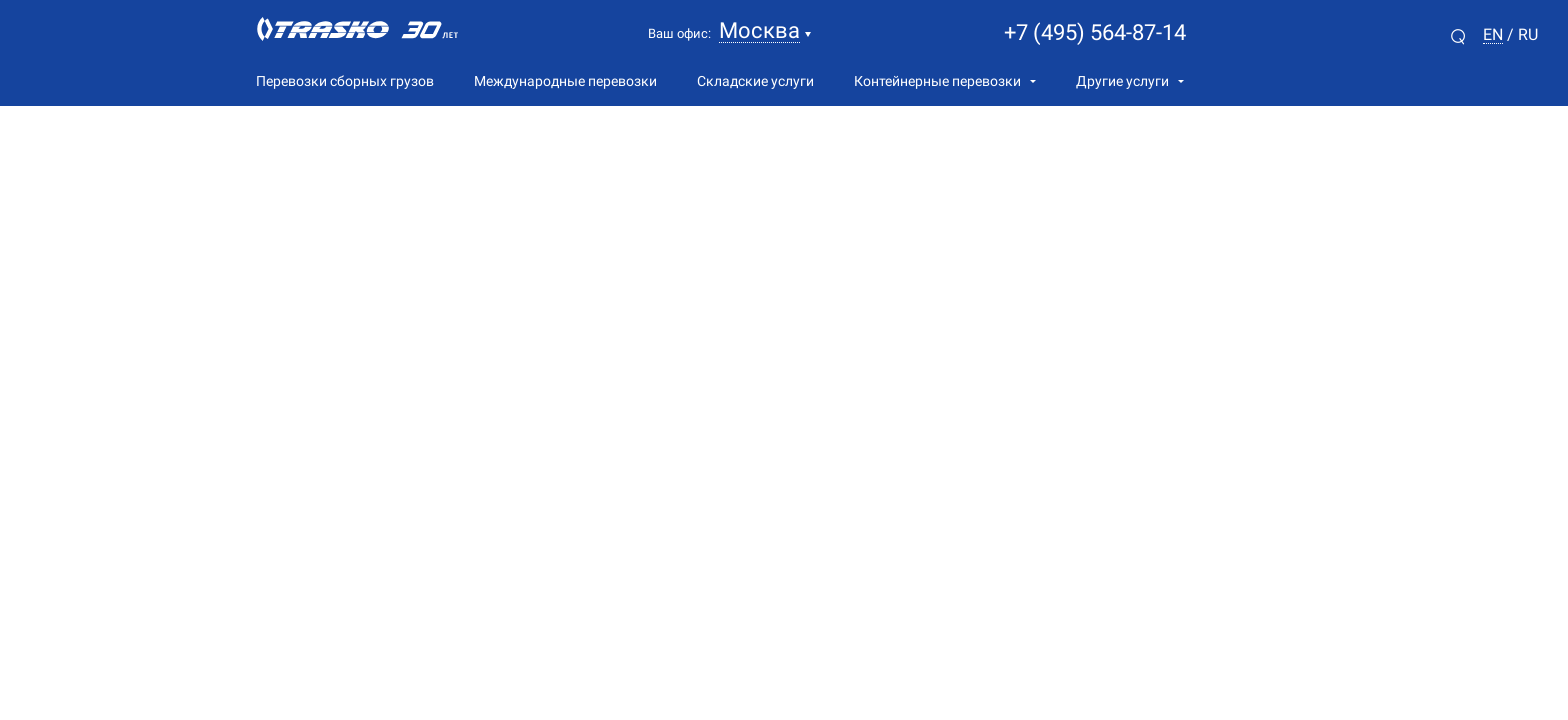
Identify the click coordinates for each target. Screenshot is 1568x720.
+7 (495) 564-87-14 (1095, 32)
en (1493, 35)
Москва (759, 31)
